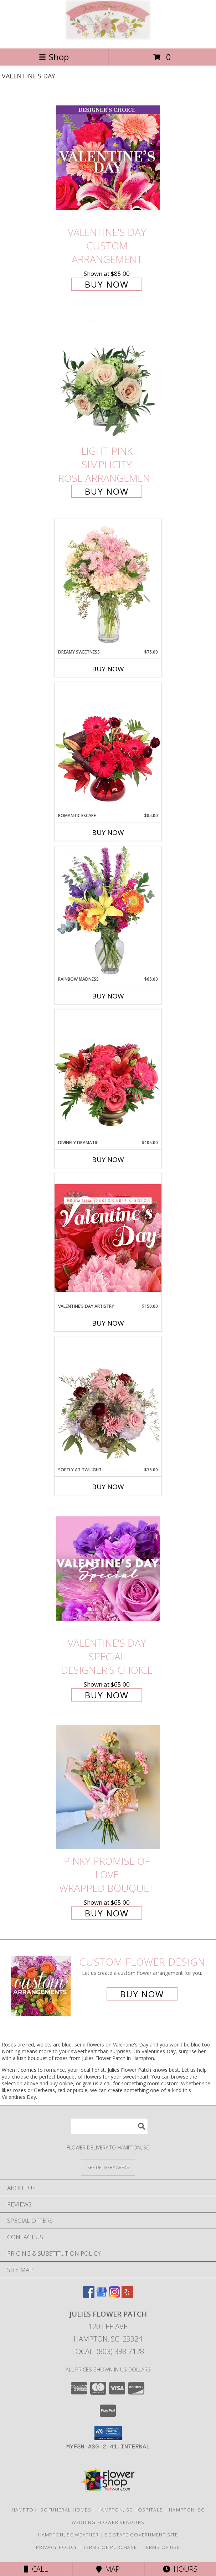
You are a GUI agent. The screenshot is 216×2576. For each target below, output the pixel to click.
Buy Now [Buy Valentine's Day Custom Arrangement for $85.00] (107, 284)
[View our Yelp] (127, 2295)
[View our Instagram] (114, 2295)
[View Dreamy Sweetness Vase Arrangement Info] (108, 584)
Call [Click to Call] (36, 2569)
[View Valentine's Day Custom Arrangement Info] (108, 157)
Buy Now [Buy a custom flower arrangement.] (142, 1994)
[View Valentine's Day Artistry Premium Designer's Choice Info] (108, 1237)
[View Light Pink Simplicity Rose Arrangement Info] (108, 376)
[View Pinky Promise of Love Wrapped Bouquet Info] (108, 1786)
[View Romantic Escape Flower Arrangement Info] (108, 747)
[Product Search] (109, 2126)
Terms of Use (161, 2547)
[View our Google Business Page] (101, 2295)
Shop (54, 57)
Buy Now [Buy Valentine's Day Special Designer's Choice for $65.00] (107, 1695)
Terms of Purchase (110, 2547)
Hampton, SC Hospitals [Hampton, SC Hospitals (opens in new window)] (130, 2510)
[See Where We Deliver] (108, 2167)
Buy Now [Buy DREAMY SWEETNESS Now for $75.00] (108, 668)
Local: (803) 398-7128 (108, 2351)
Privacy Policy (56, 2547)
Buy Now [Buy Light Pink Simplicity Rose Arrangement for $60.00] (107, 491)
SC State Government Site (141, 2534)
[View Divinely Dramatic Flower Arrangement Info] (108, 1074)
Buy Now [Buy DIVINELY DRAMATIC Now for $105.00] (108, 1159)
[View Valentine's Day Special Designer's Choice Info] (108, 1568)
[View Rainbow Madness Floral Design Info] (108, 910)
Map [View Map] (108, 2569)
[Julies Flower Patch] (108, 38)
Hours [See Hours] (180, 2569)
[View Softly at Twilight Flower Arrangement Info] (108, 1401)
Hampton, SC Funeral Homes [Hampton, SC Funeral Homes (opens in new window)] (52, 2510)
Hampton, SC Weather (68, 2534)
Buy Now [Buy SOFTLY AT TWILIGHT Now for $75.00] (108, 1486)
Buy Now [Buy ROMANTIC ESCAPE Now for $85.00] (108, 832)
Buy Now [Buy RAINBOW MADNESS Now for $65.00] (108, 996)
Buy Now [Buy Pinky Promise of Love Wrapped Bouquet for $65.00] (107, 1913)
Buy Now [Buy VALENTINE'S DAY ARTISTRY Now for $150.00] (108, 1323)
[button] (108, 2433)
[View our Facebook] (88, 2295)
